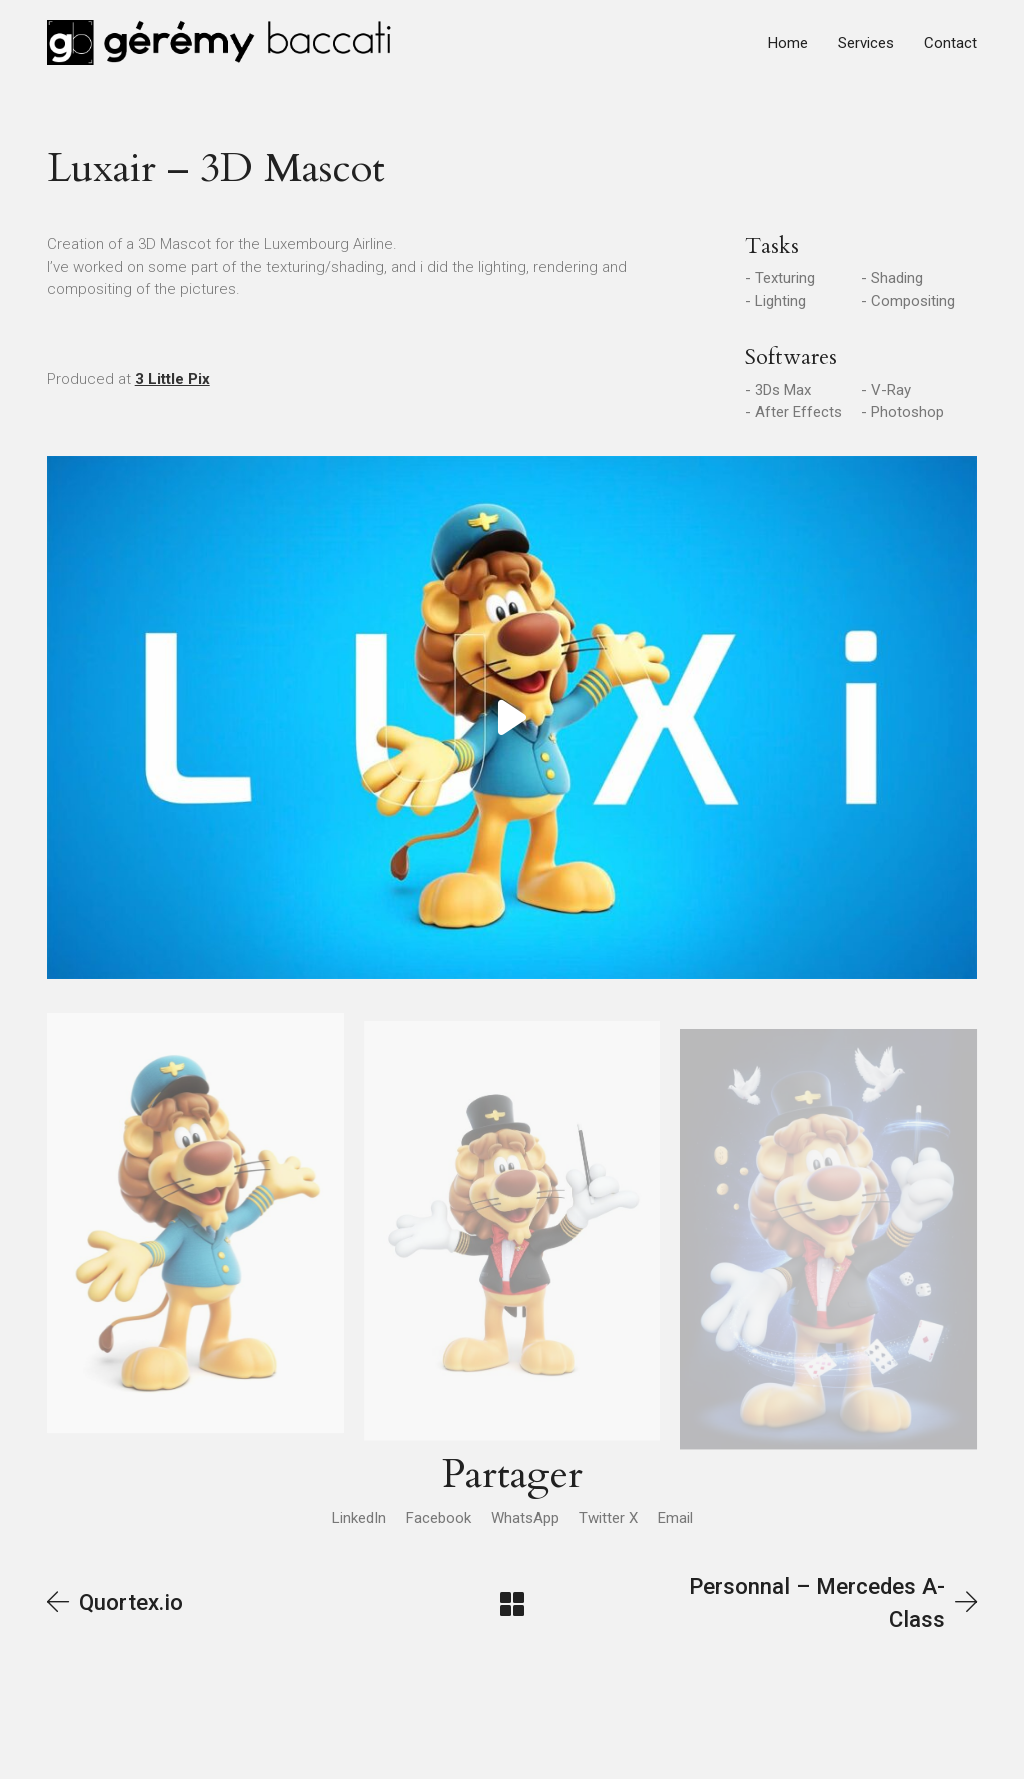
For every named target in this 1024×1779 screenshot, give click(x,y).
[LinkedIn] (359, 1518)
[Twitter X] (608, 1518)
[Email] (675, 1518)
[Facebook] (438, 1518)
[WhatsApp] (525, 1518)
